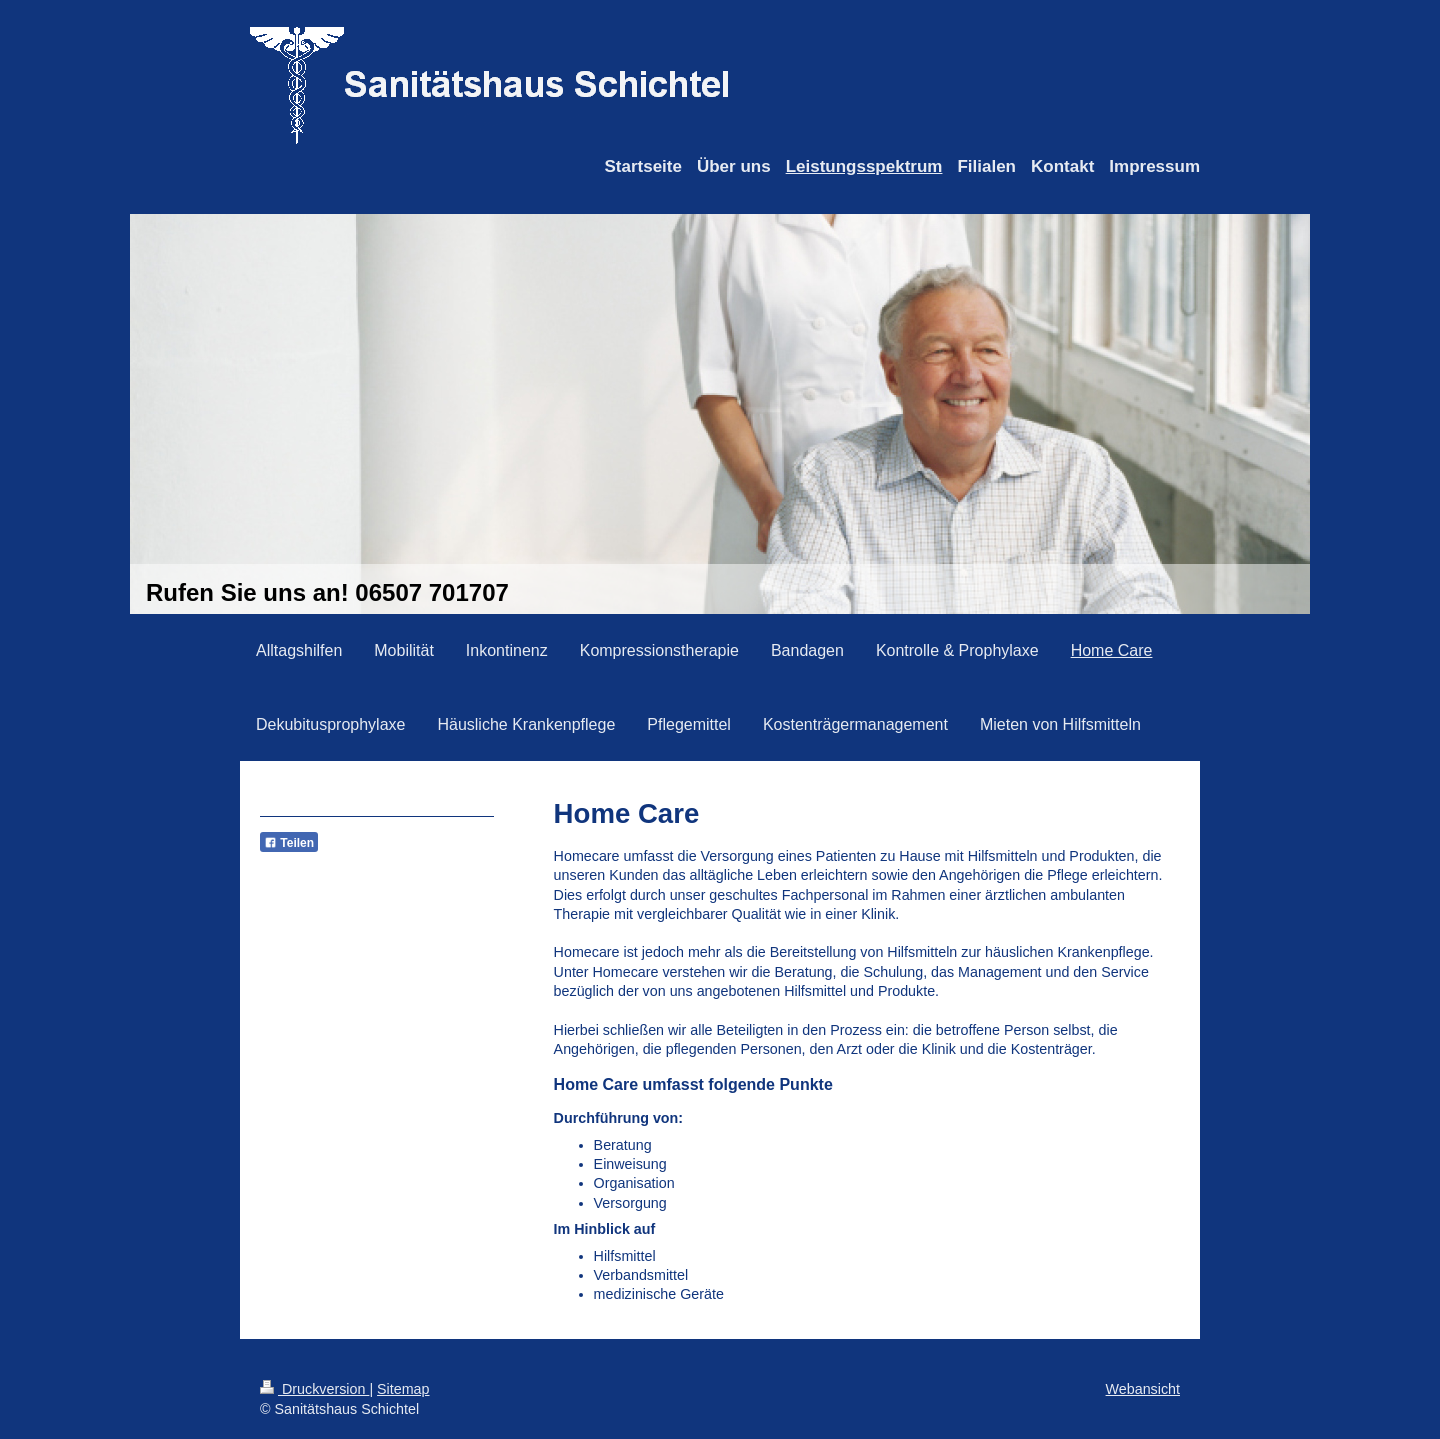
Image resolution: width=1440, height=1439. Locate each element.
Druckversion (314, 1389)
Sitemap (403, 1389)
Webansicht (1143, 1389)
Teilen (289, 843)
